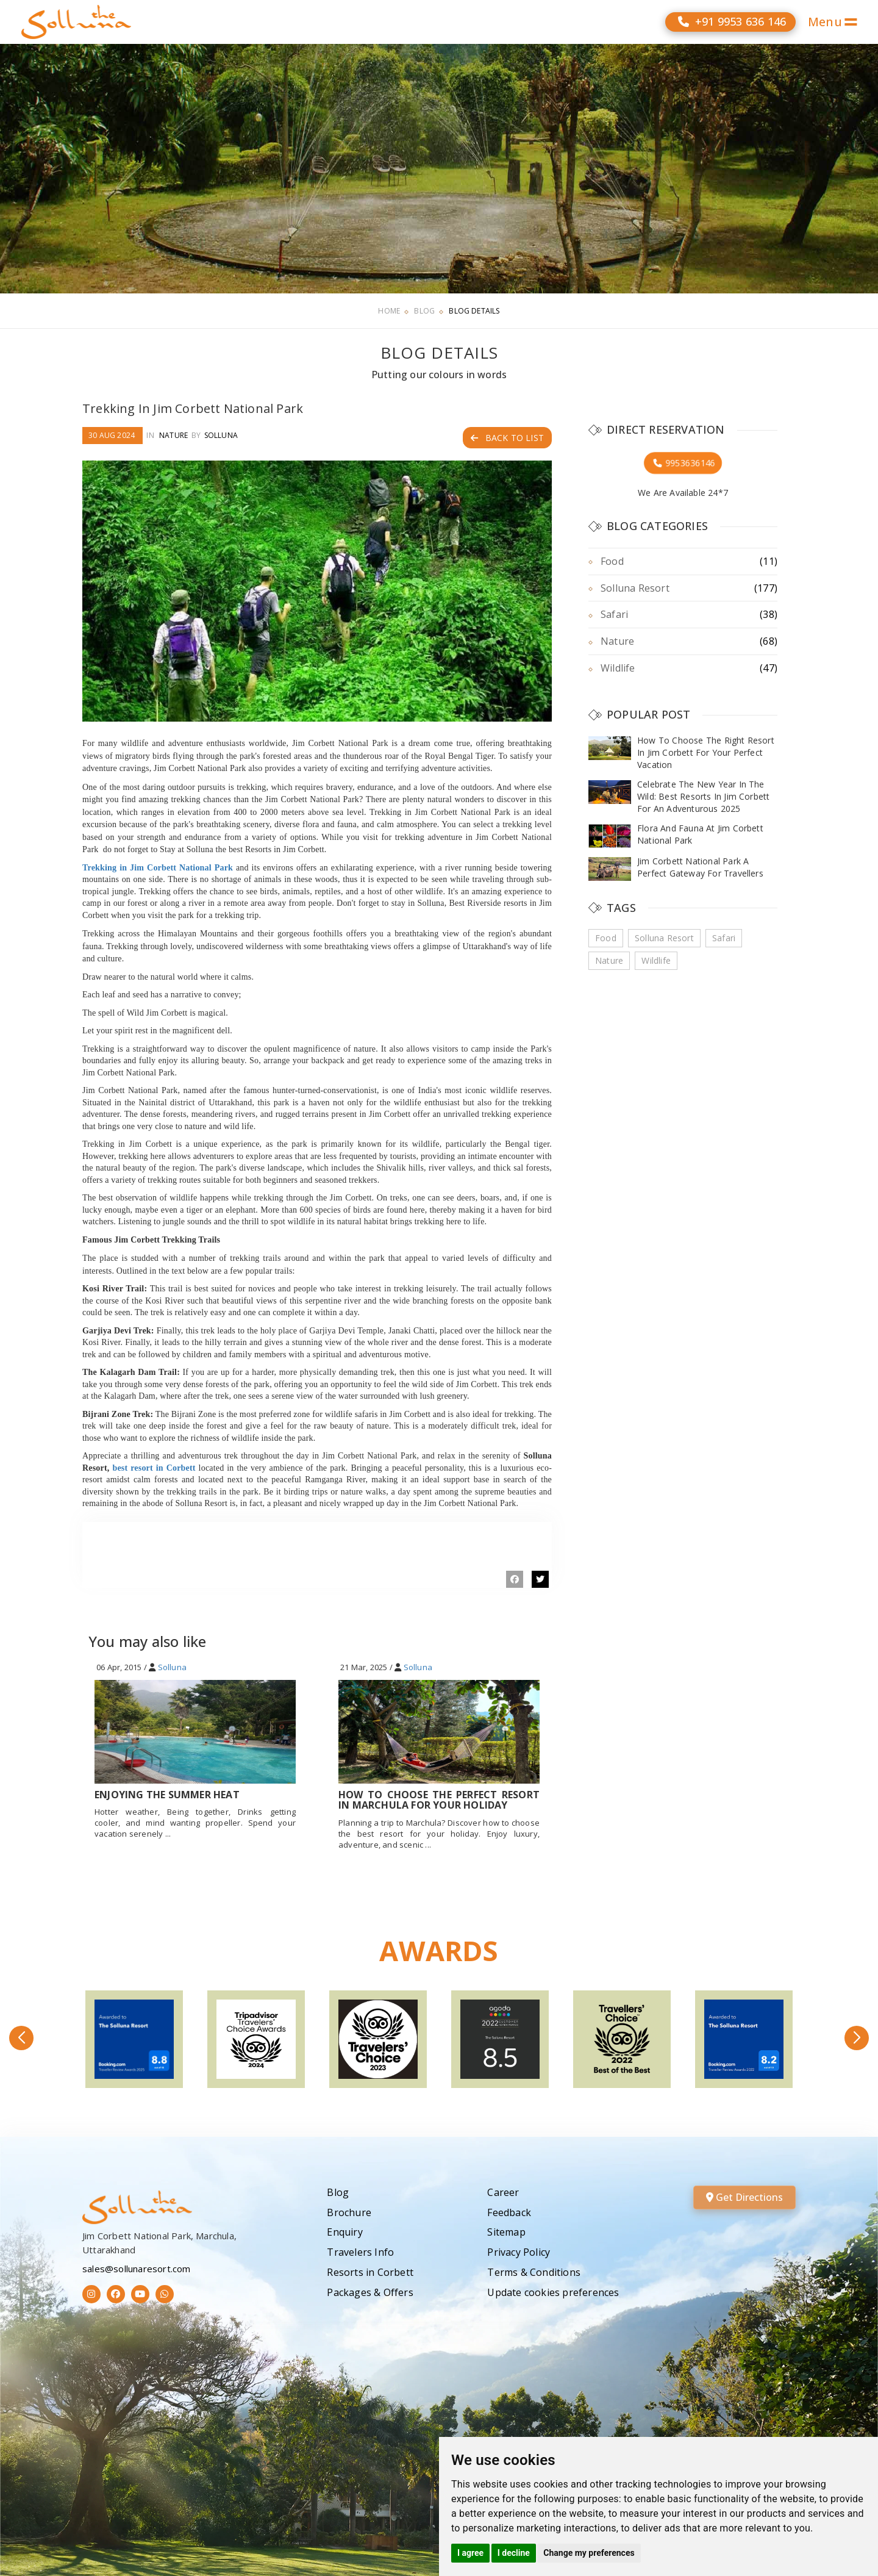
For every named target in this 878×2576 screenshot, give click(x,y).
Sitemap (506, 2232)
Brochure (349, 2212)
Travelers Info (360, 2252)
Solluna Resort (635, 588)
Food (612, 561)
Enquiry (344, 2232)
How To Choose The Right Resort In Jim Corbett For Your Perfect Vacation (705, 752)
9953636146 (683, 463)
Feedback (509, 2212)
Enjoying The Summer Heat (167, 1794)
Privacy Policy (518, 2252)
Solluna (221, 435)
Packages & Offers (370, 2292)
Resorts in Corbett (370, 2272)
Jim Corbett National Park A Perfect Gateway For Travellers (700, 867)
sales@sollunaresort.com (136, 2268)
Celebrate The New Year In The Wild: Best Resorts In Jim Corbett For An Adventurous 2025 (703, 796)
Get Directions (744, 2197)
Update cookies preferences (553, 2292)
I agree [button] (470, 2553)
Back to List (507, 437)
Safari (614, 614)
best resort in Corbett (153, 1468)
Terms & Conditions (533, 2272)
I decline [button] (514, 2553)
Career (503, 2192)
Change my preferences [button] (588, 2553)
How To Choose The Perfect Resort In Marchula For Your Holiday (439, 1800)
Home (389, 311)
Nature (173, 435)
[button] (21, 2038)
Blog (424, 311)
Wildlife (618, 668)
